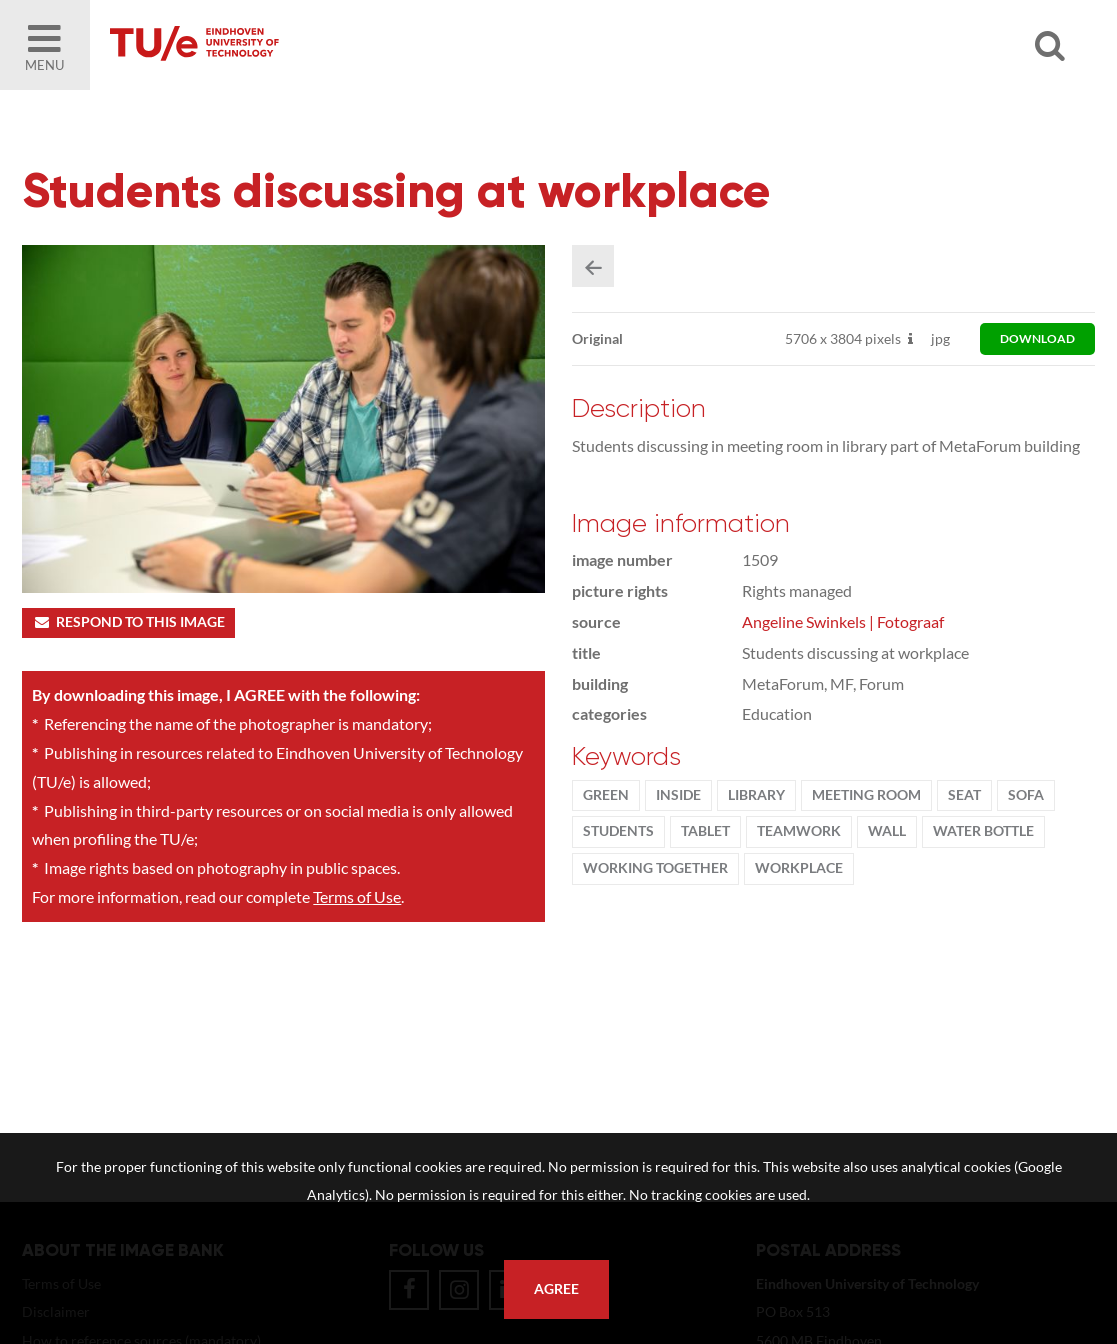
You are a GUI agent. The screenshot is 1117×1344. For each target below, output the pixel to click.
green (608, 798)
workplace (801, 871)
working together (657, 871)
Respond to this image (128, 624)
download (1037, 341)
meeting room (868, 798)
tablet (707, 834)
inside (680, 798)
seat (966, 798)
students (620, 834)
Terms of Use (357, 898)
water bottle (985, 834)
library (758, 798)
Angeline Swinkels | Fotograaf (845, 624)
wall (889, 834)
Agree (556, 1289)
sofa (1028, 798)
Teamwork (801, 834)
